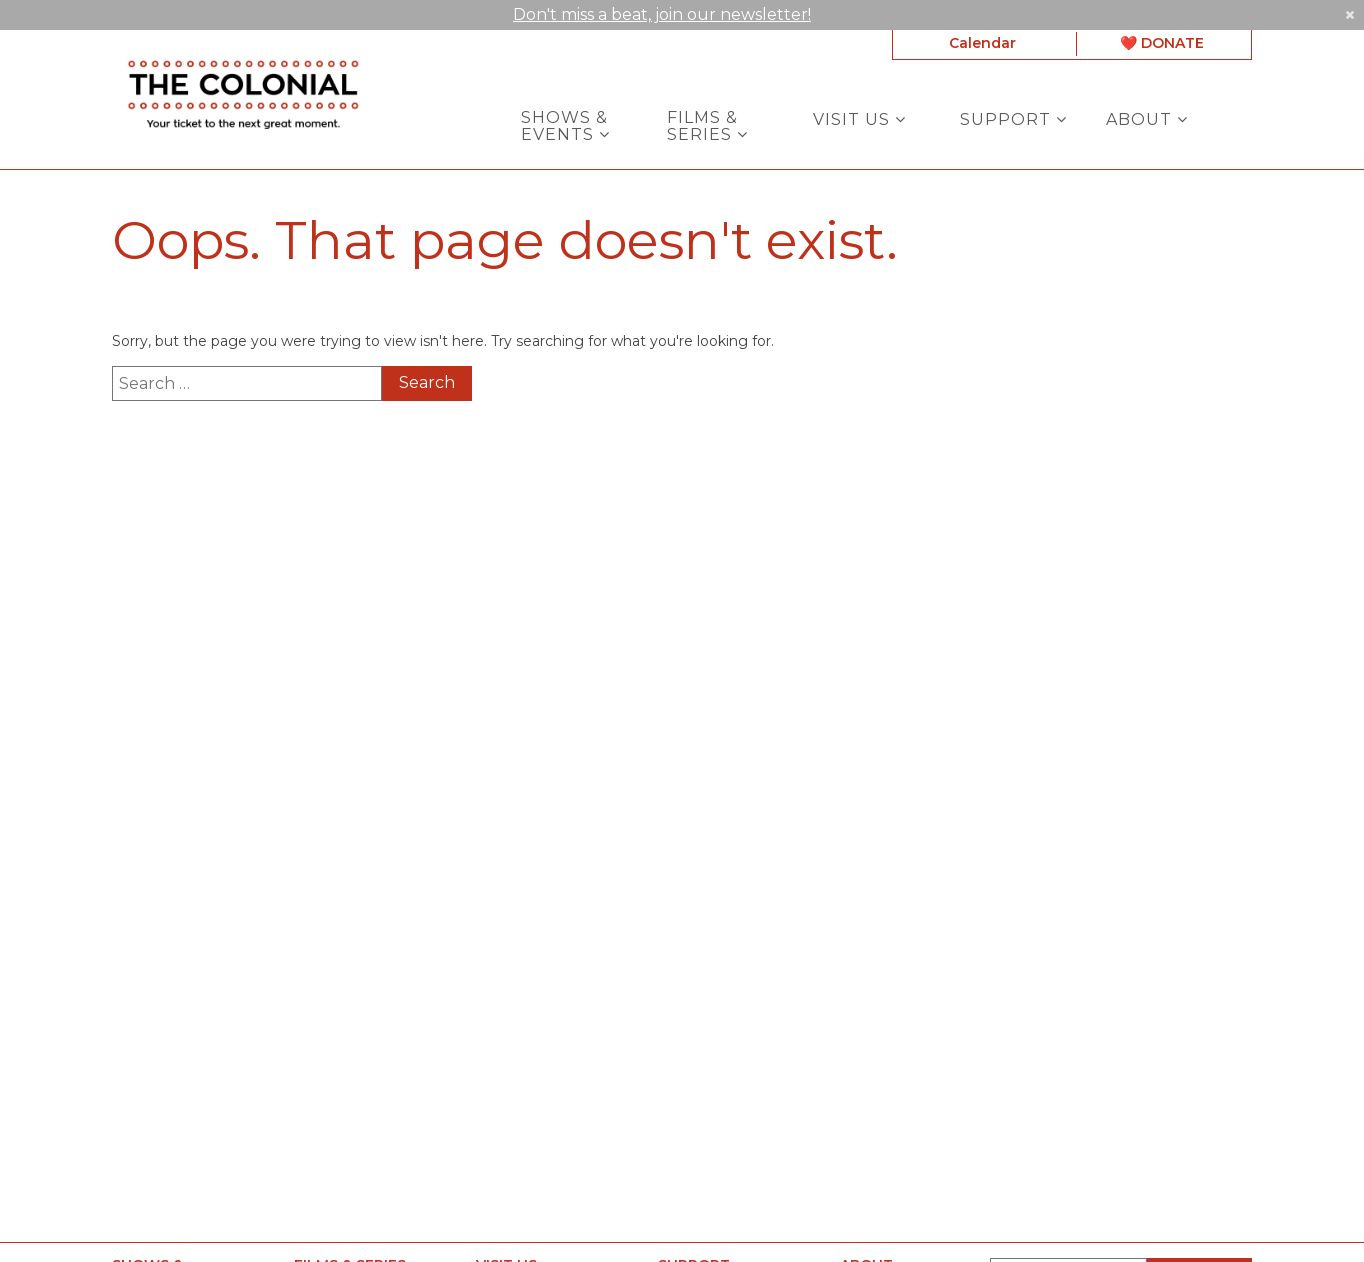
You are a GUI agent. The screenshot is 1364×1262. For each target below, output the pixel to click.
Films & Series (707, 125)
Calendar (982, 43)
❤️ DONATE (1162, 43)
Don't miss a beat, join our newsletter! (662, 12)
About (1147, 118)
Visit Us (859, 118)
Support (1013, 118)
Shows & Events (565, 125)
